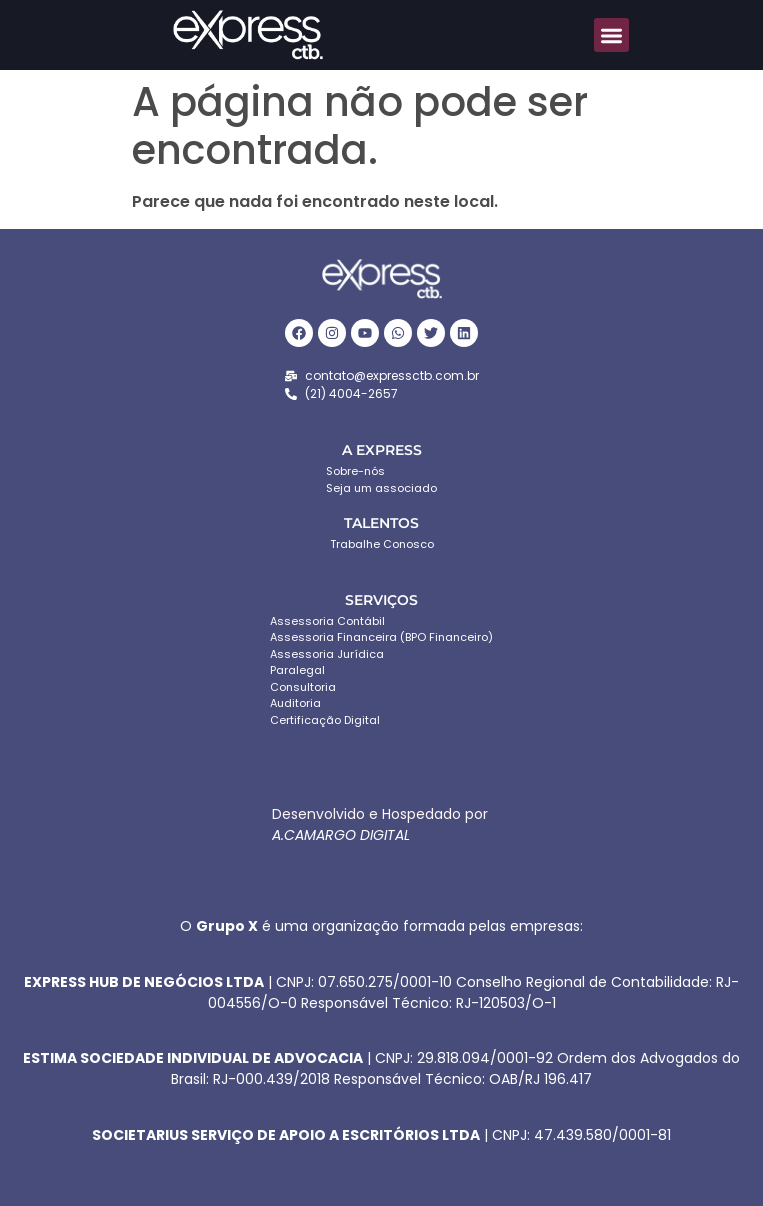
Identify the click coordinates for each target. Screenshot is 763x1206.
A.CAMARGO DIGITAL (341, 835)
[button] (611, 35)
